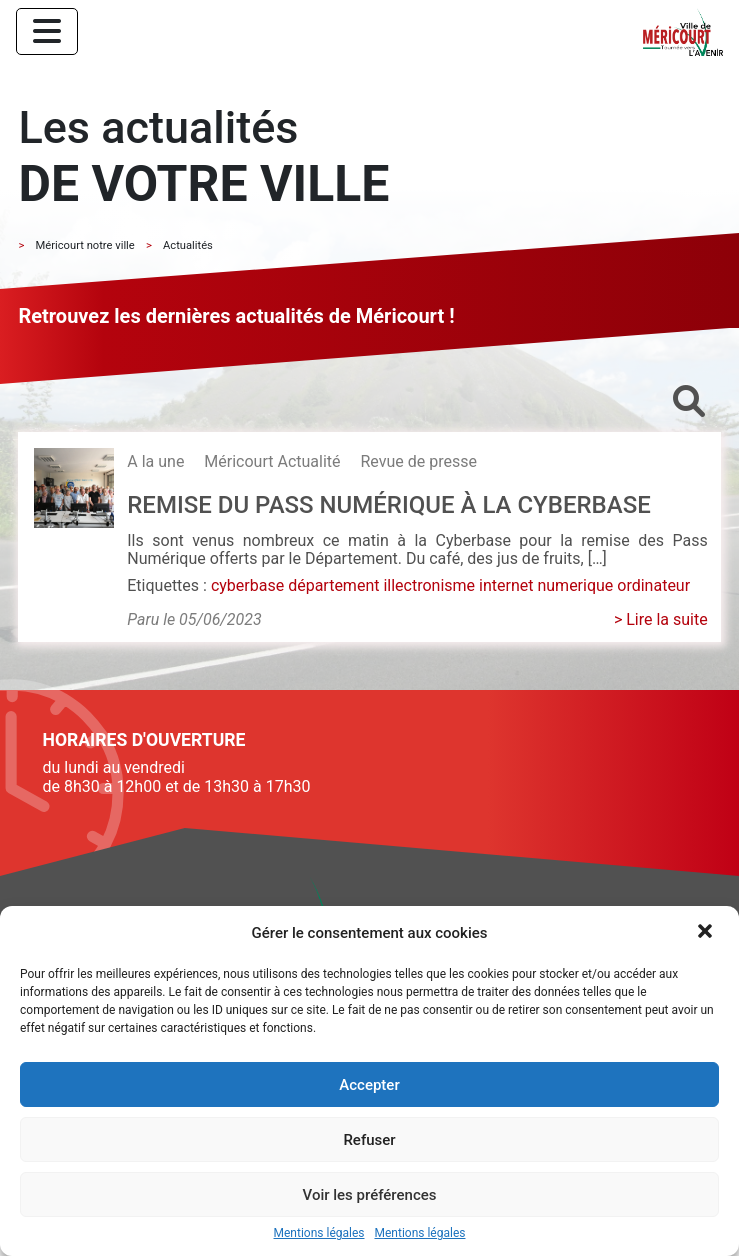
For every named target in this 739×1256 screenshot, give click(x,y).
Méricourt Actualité (272, 461)
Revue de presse (418, 461)
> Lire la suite (661, 619)
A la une (155, 461)
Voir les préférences (370, 1195)
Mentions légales (319, 1233)
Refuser (369, 1140)
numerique (575, 585)
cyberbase (247, 585)
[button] (707, 933)
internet (506, 585)
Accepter (369, 1085)
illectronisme (429, 585)
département (333, 585)
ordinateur (653, 585)
